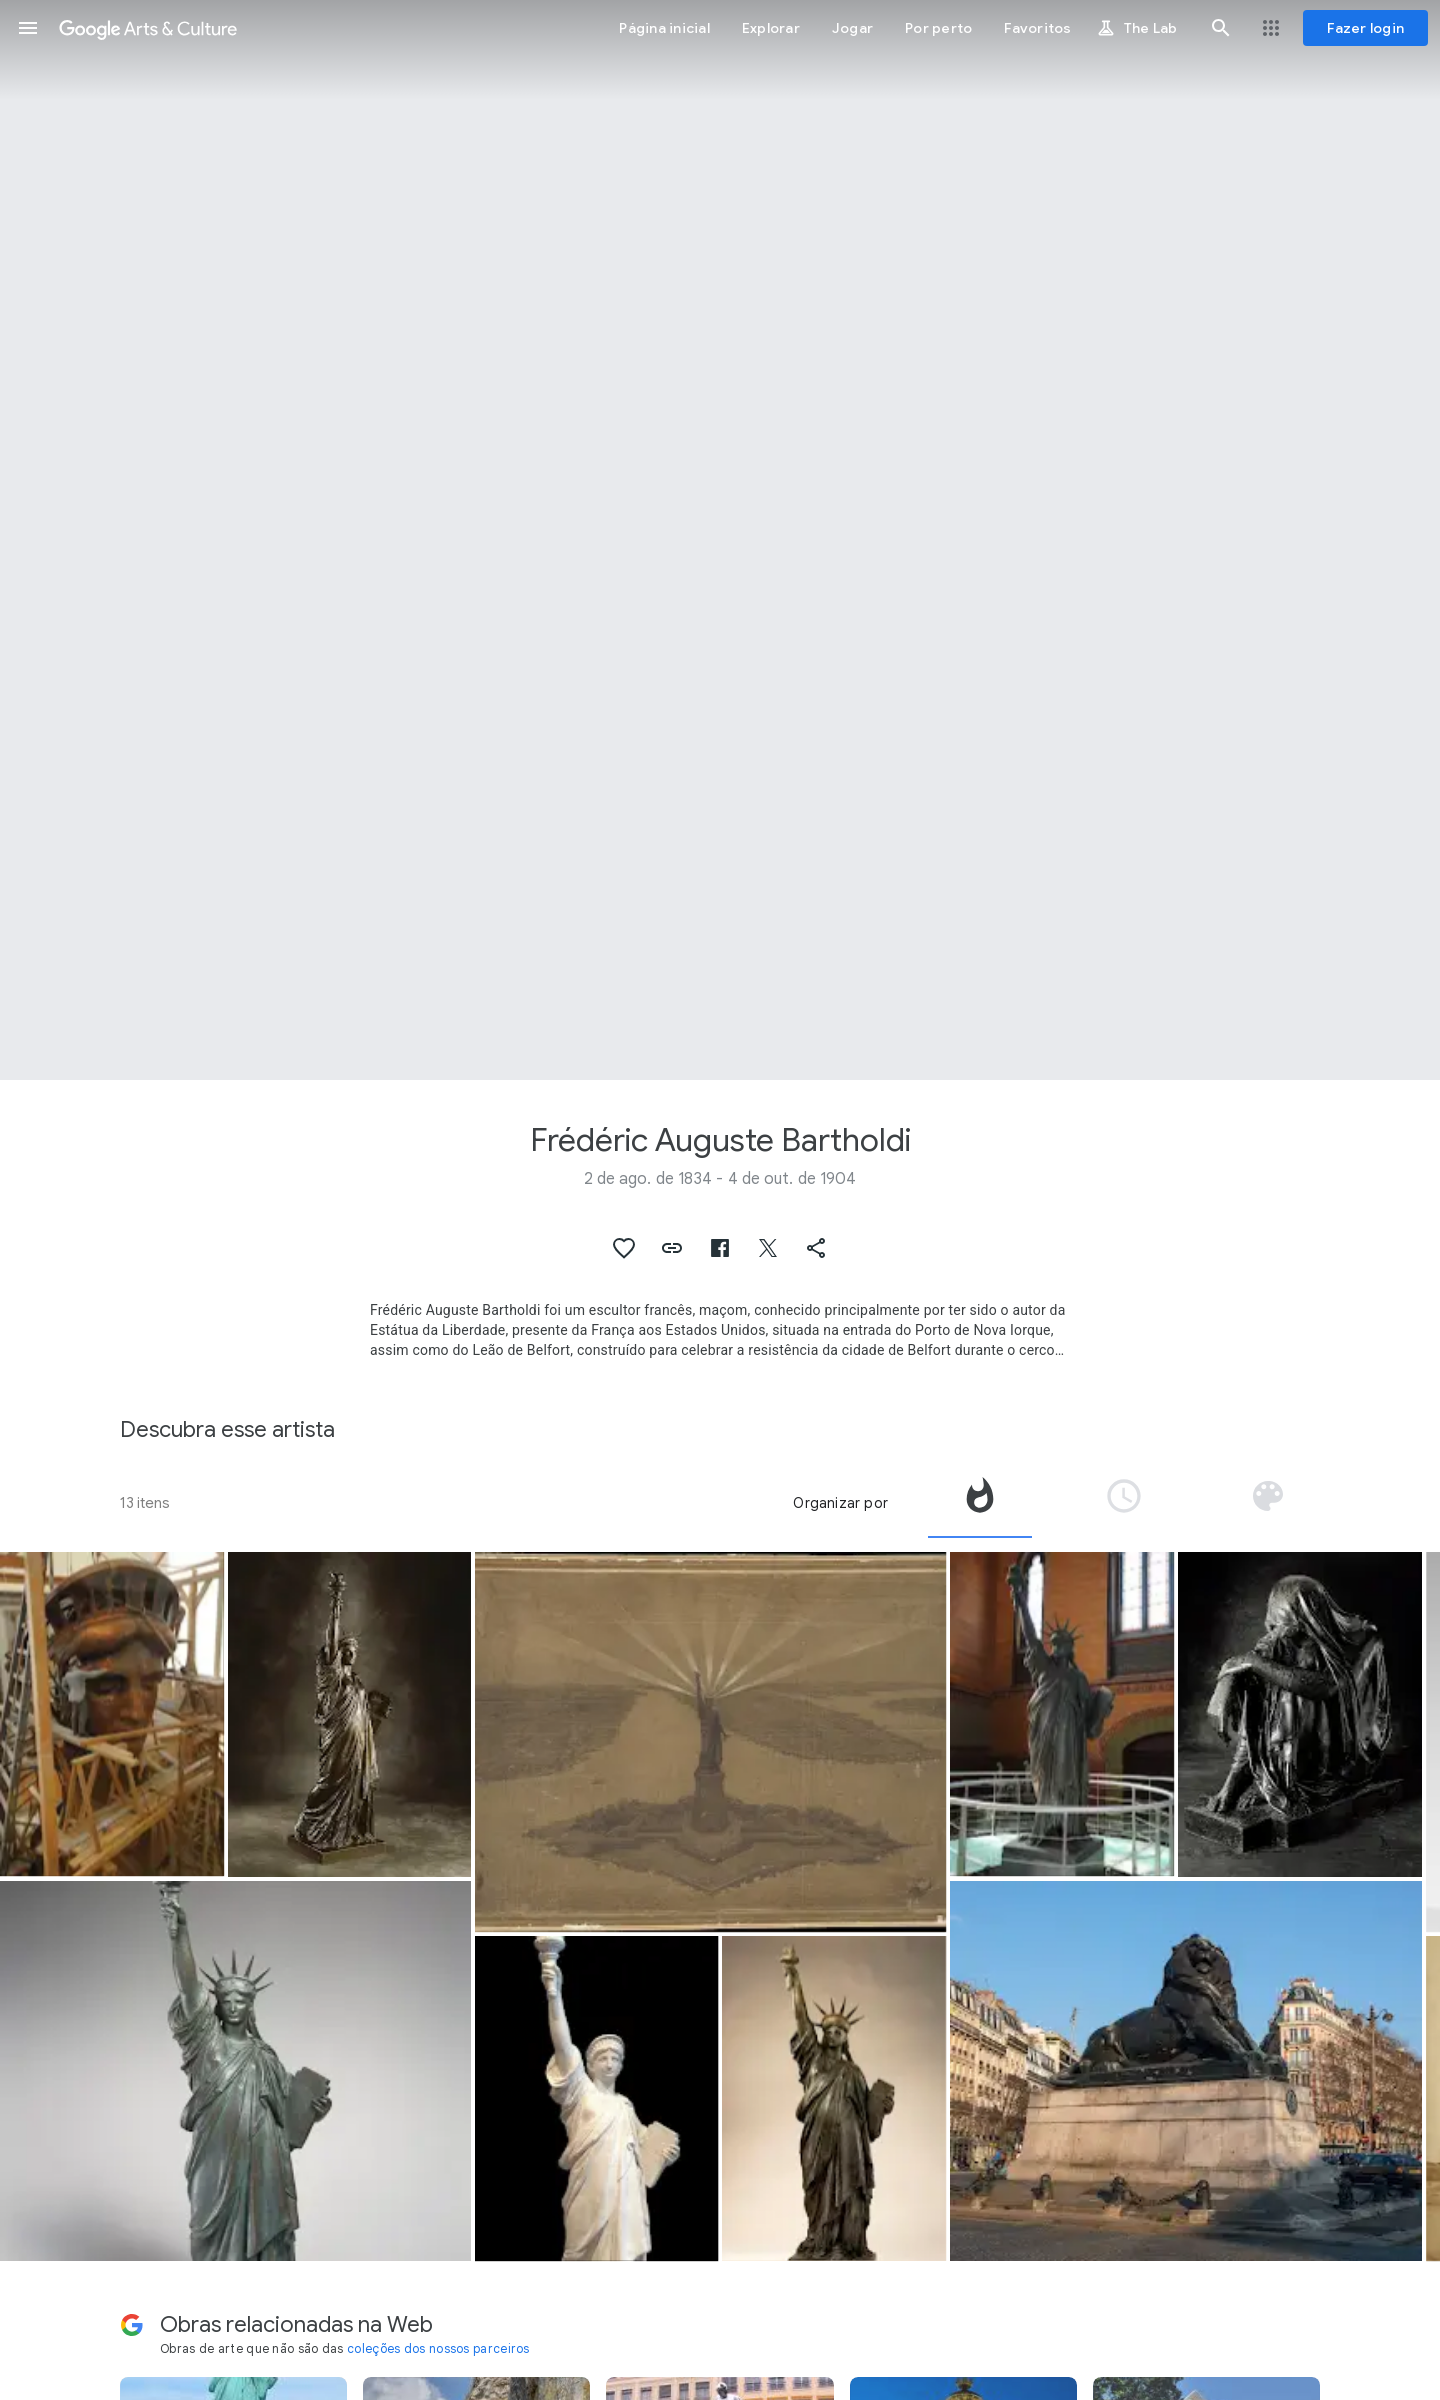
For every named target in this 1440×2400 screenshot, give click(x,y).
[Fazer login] (1365, 28)
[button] (28, 28)
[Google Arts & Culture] (148, 28)
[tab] (980, 1503)
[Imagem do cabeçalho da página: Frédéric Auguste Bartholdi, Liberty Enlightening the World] (720, 540)
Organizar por (840, 1503)
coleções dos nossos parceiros (438, 2348)
